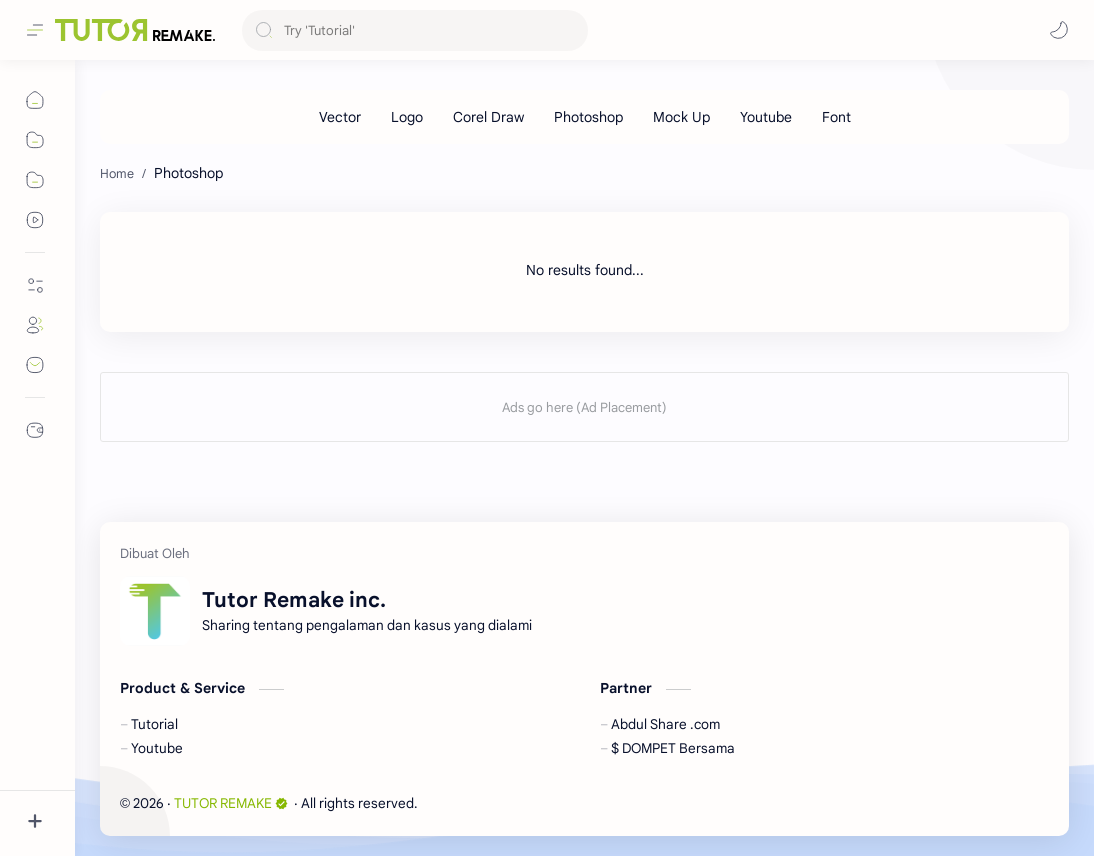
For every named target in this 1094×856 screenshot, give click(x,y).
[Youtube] (766, 117)
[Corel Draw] (488, 117)
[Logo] (407, 117)
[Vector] (340, 117)
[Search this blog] (415, 30)
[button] (1059, 30)
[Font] (836, 117)
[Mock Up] (681, 117)
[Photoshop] (588, 117)
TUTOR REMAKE (231, 803)
